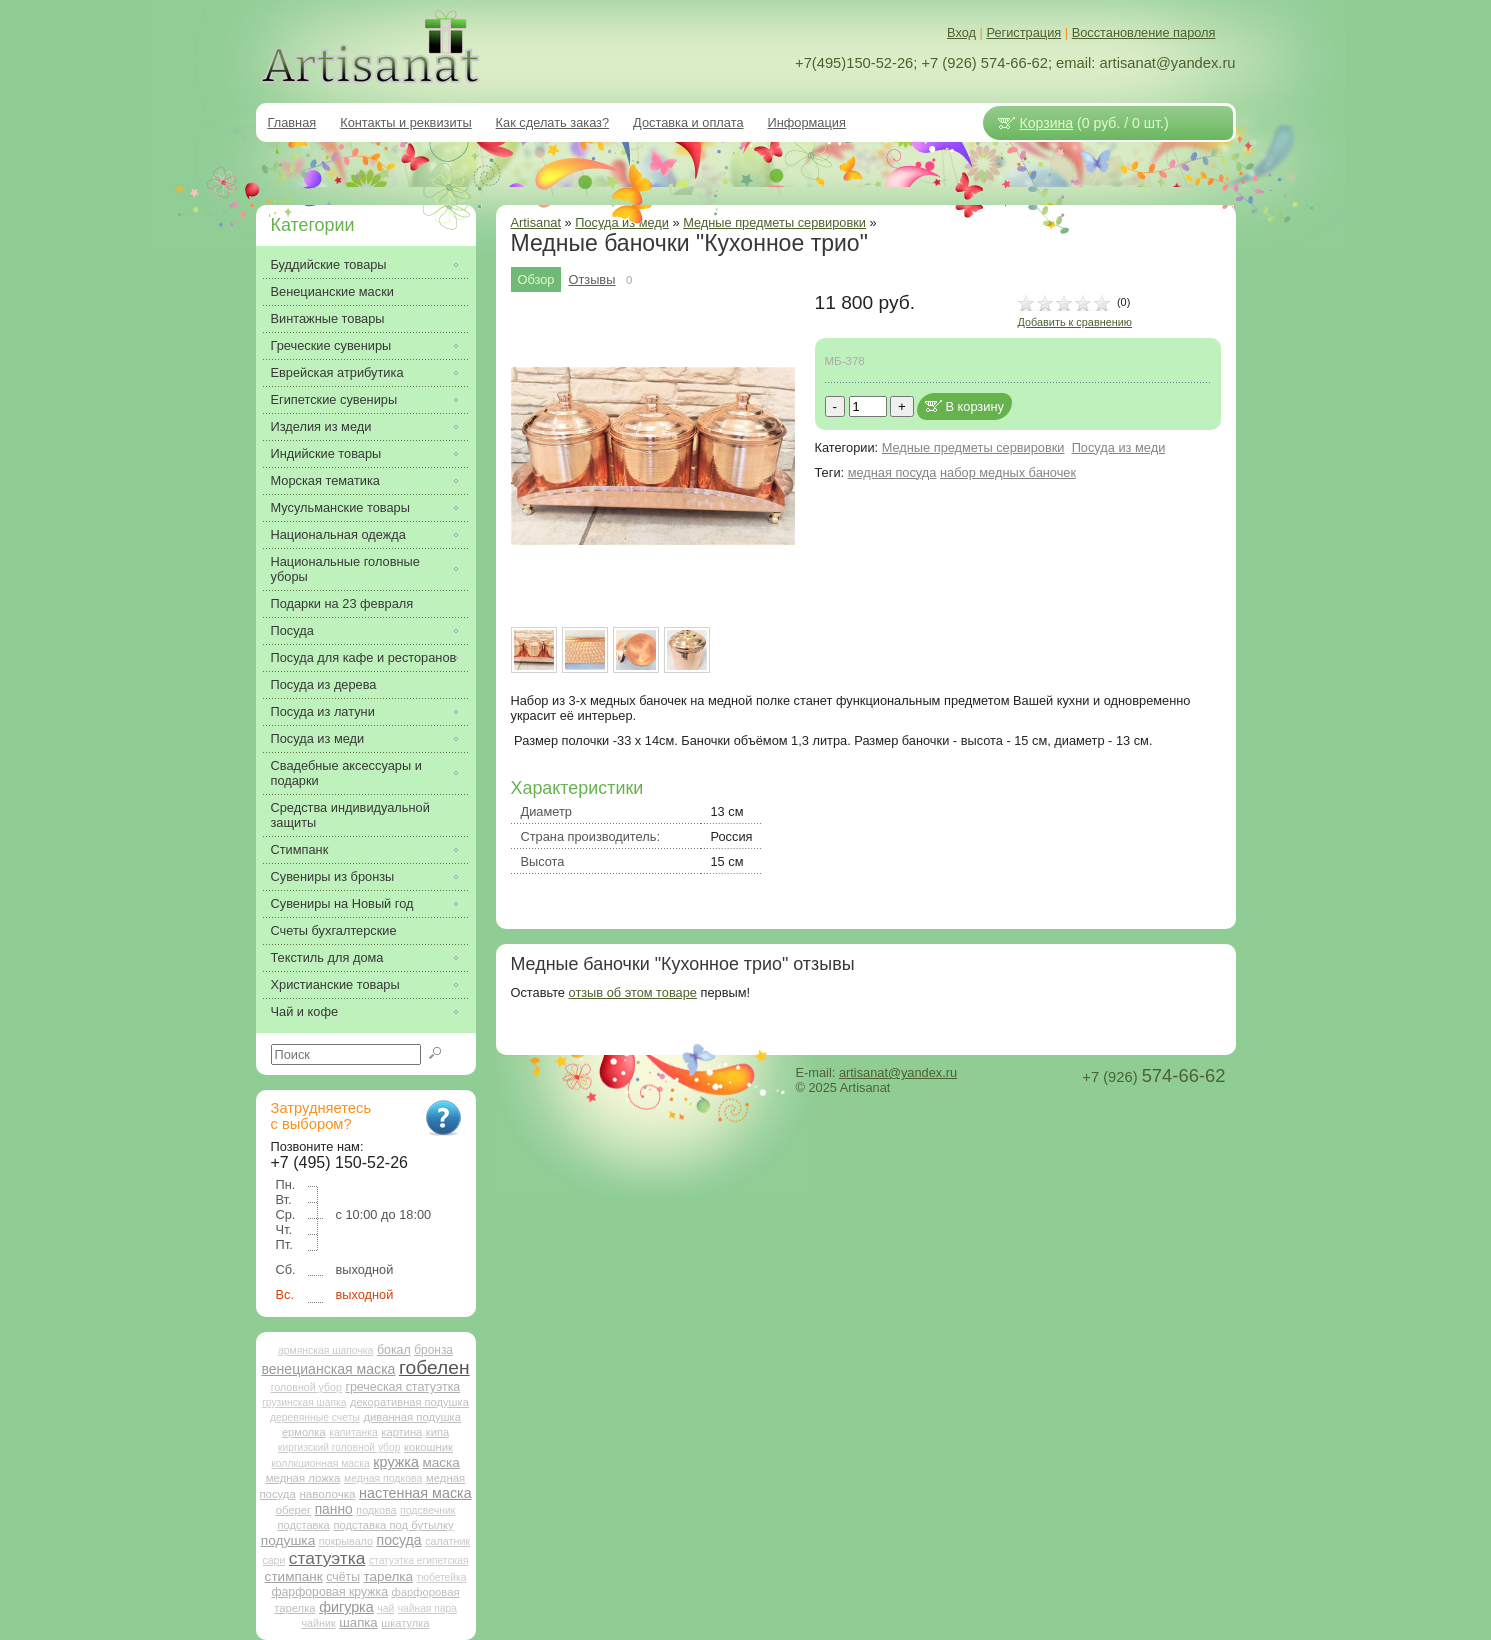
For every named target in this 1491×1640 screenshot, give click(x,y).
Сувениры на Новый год (342, 903)
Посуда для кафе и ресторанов (364, 657)
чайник (318, 1623)
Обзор (536, 279)
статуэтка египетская (419, 1560)
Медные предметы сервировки (774, 222)
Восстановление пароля (1144, 32)
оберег (293, 1510)
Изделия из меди (321, 426)
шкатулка (405, 1623)
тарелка (388, 1576)
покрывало (346, 1541)
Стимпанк (300, 849)
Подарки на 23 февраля (342, 603)
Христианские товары (335, 984)
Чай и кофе (305, 1011)
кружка (396, 1462)
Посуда (292, 630)
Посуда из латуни (323, 711)
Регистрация (1023, 32)
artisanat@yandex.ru (898, 1072)
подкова (376, 1510)
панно (334, 1509)
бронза (433, 1350)
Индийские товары (326, 453)
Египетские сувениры (334, 399)
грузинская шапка (304, 1402)
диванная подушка (412, 1417)
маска (440, 1462)
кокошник (428, 1447)
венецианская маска (328, 1369)
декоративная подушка (409, 1402)
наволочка (327, 1493)
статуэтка (327, 1558)
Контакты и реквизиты (405, 122)
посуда (399, 1540)
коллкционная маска (320, 1463)
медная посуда (892, 472)
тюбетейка (442, 1577)
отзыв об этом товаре (633, 992)
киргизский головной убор (339, 1447)
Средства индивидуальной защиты (350, 815)
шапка (358, 1622)
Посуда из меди (1119, 447)
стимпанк (294, 1576)
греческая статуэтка (402, 1387)
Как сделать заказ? (553, 122)
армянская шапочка (325, 1350)
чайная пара (427, 1608)
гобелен (434, 1367)
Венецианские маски (332, 291)
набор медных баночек (1008, 472)
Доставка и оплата (688, 122)
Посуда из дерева (324, 684)
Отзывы (591, 279)
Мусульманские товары (340, 507)
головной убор (306, 1387)
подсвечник (427, 1510)
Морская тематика (325, 480)
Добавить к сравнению (1075, 322)
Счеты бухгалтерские (334, 930)
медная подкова (383, 1478)
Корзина (1047, 123)
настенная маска (415, 1493)
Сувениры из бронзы (333, 876)
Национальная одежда (338, 534)
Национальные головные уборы (345, 569)
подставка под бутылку (393, 1525)
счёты (343, 1577)
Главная (292, 122)
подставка (303, 1525)
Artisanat (536, 222)
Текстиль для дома (327, 957)
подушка (288, 1540)
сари (274, 1560)
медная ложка (303, 1478)
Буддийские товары (329, 264)
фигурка (346, 1607)
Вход (961, 32)
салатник (447, 1541)
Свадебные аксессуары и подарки (346, 773)
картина (401, 1432)
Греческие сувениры (331, 345)
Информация (807, 122)
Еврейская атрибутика (337, 372)
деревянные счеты (315, 1417)
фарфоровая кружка (329, 1592)
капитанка (353, 1432)
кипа (437, 1432)
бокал (394, 1350)
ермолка (304, 1432)
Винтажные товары (328, 318)
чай (385, 1608)
